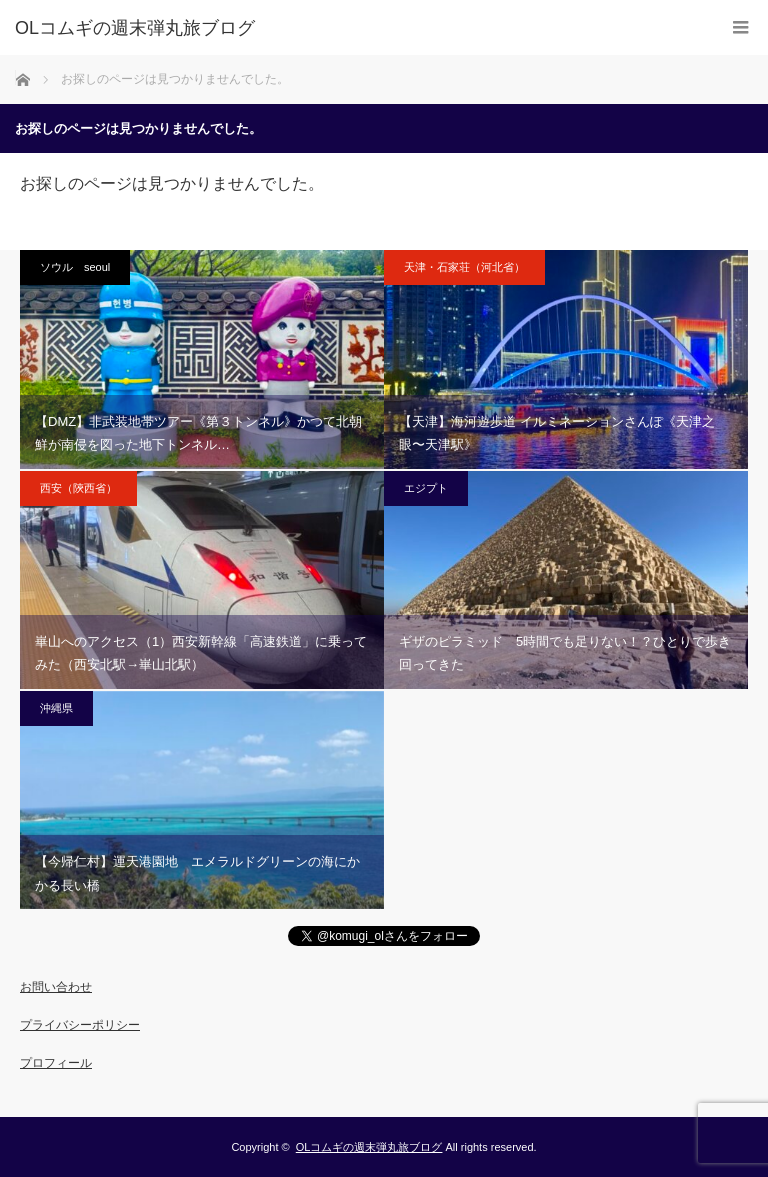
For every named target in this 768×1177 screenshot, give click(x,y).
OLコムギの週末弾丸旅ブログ (369, 1147)
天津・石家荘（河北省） (464, 267)
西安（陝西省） (78, 488)
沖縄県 (56, 708)
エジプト (426, 488)
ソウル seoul (75, 267)
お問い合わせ (56, 987)
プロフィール (56, 1063)
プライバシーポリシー (80, 1025)
